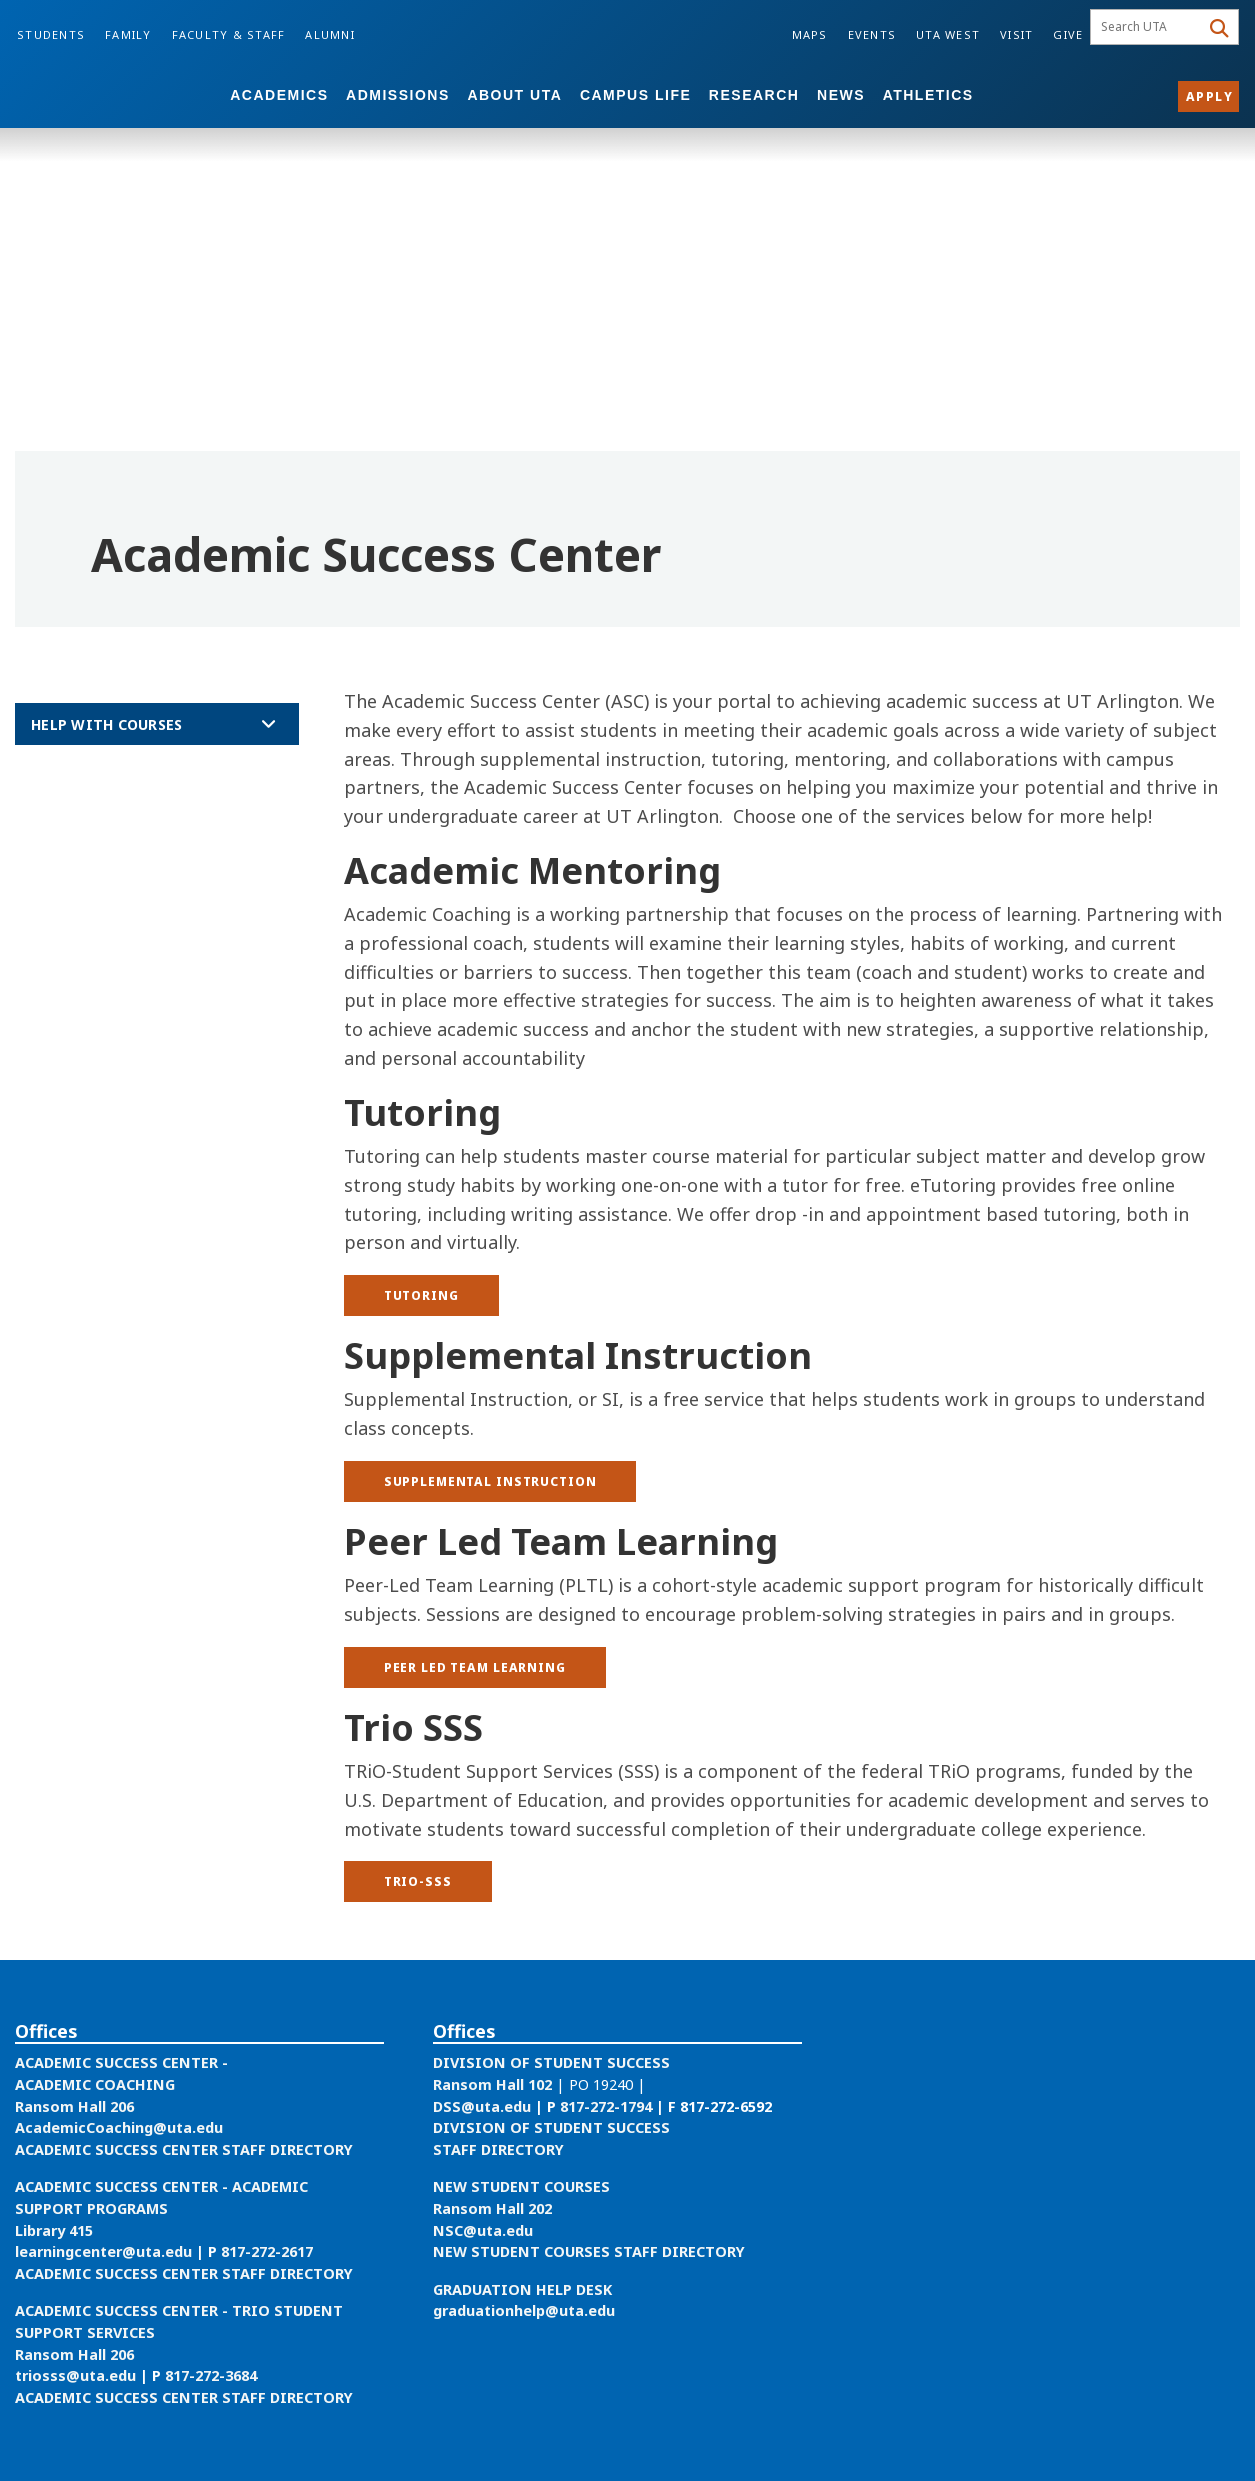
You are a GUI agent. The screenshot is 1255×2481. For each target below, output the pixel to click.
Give (1068, 34)
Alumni (330, 34)
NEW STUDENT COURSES (521, 2186)
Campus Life (635, 95)
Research (754, 95)
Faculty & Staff (229, 34)
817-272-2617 (267, 2251)
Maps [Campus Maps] (810, 34)
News (841, 95)
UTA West (948, 34)
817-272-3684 (211, 2375)
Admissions (398, 95)
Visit (1016, 34)
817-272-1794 (606, 2106)
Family (128, 34)
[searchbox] (1148, 27)
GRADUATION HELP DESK (522, 2289)
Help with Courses (106, 724)
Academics (279, 95)
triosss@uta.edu (75, 2375)
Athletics (928, 95)
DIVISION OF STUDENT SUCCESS (551, 2062)
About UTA (514, 95)
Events (872, 34)
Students (51, 34)
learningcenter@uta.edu (103, 2251)
